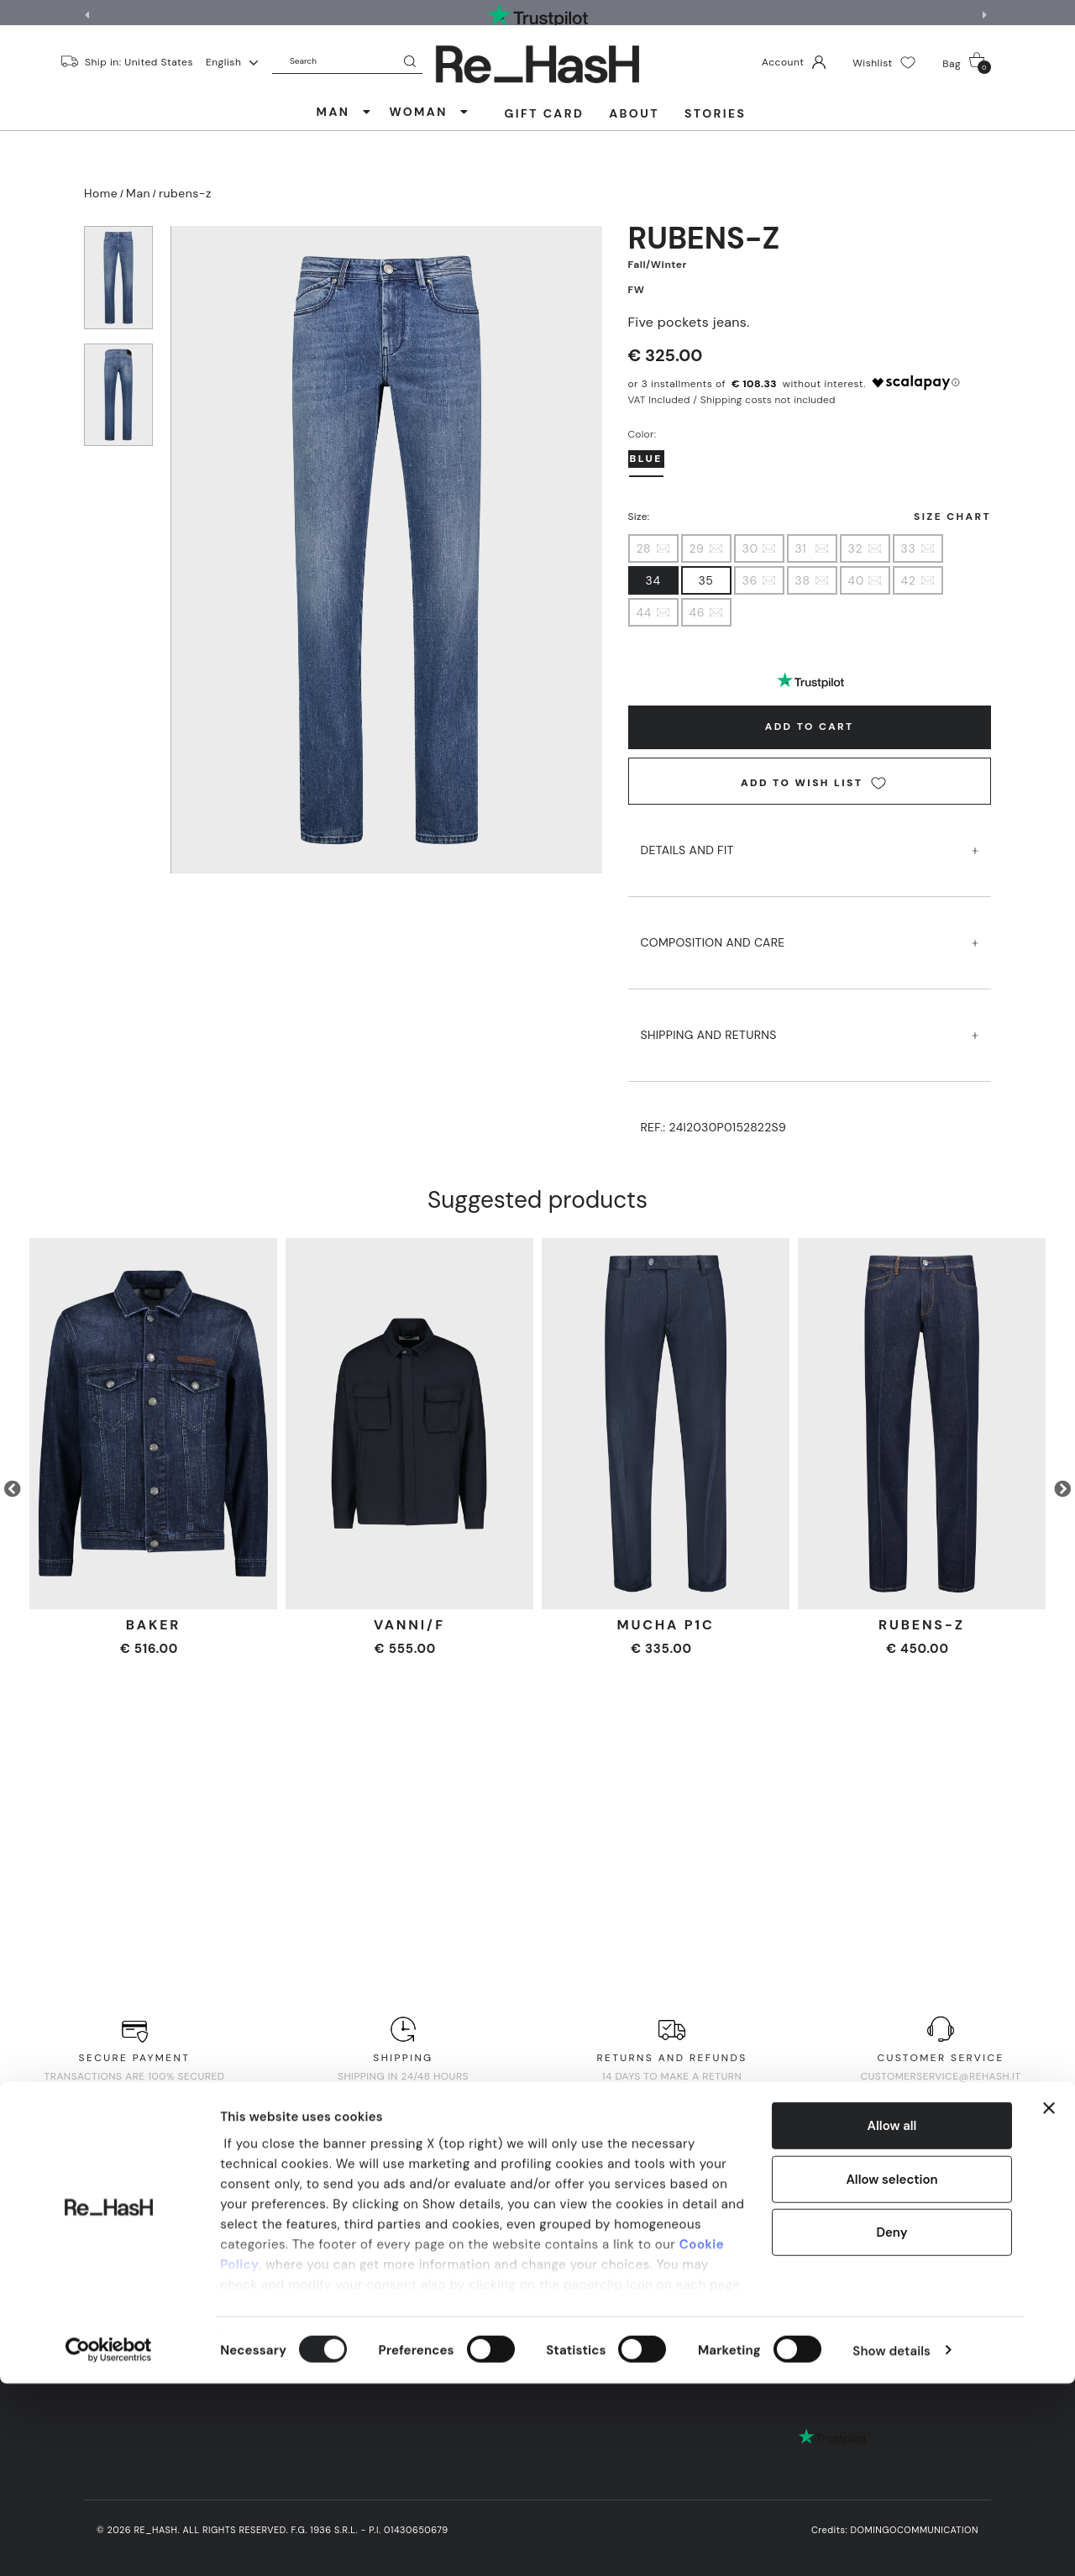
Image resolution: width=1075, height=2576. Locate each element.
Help (248, 2271)
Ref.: (714, 1127)
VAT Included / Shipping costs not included (732, 400)
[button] (986, 15)
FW (636, 289)
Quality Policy (687, 2256)
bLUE (646, 458)
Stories (715, 113)
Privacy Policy (415, 2256)
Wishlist (883, 62)
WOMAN (429, 111)
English (232, 62)
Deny (891, 2425)
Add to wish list (813, 783)
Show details (891, 2543)
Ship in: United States (139, 61)
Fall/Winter (657, 264)
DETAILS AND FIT (810, 834)
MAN (345, 111)
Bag (966, 63)
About (634, 113)
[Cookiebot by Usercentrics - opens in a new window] (108, 2543)
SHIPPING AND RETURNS (810, 1019)
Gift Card (545, 113)
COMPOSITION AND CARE (810, 927)
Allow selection (891, 2372)
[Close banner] (1049, 2301)
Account (794, 62)
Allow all (892, 2319)
